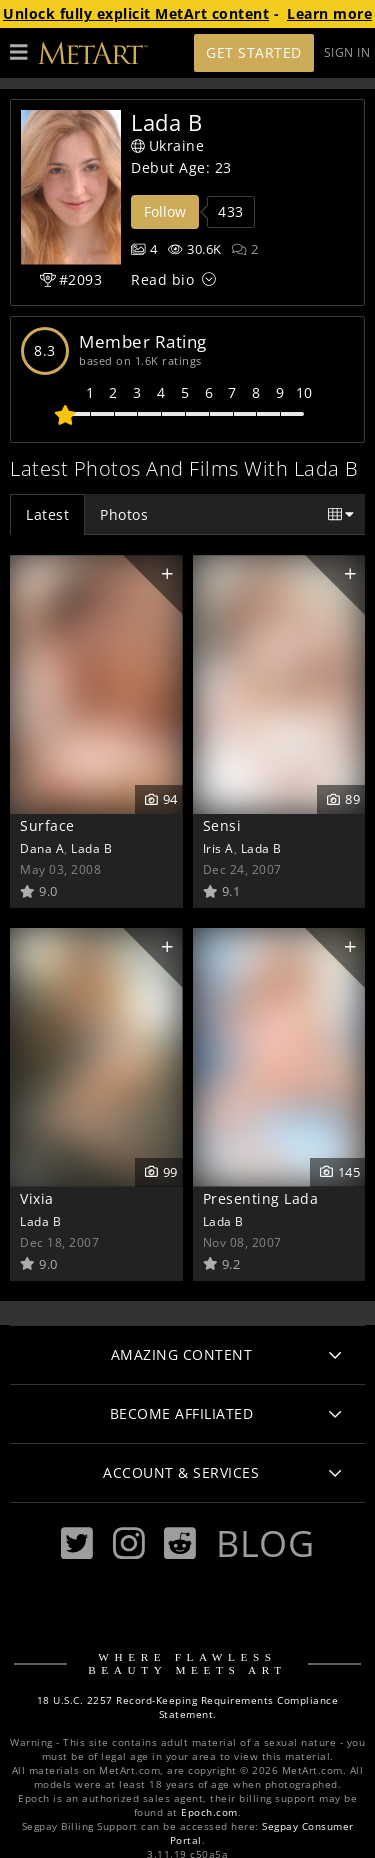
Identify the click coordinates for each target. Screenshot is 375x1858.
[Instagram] (129, 1543)
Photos (124, 514)
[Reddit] (180, 1543)
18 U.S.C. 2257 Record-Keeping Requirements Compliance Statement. (188, 1707)
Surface (47, 825)
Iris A (218, 848)
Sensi (222, 825)
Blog (265, 1543)
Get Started (254, 52)
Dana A (42, 848)
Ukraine (167, 145)
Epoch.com (209, 1812)
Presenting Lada (261, 1198)
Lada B (91, 848)
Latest (47, 514)
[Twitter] (77, 1543)
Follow (165, 211)
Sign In (347, 52)
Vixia (37, 1198)
